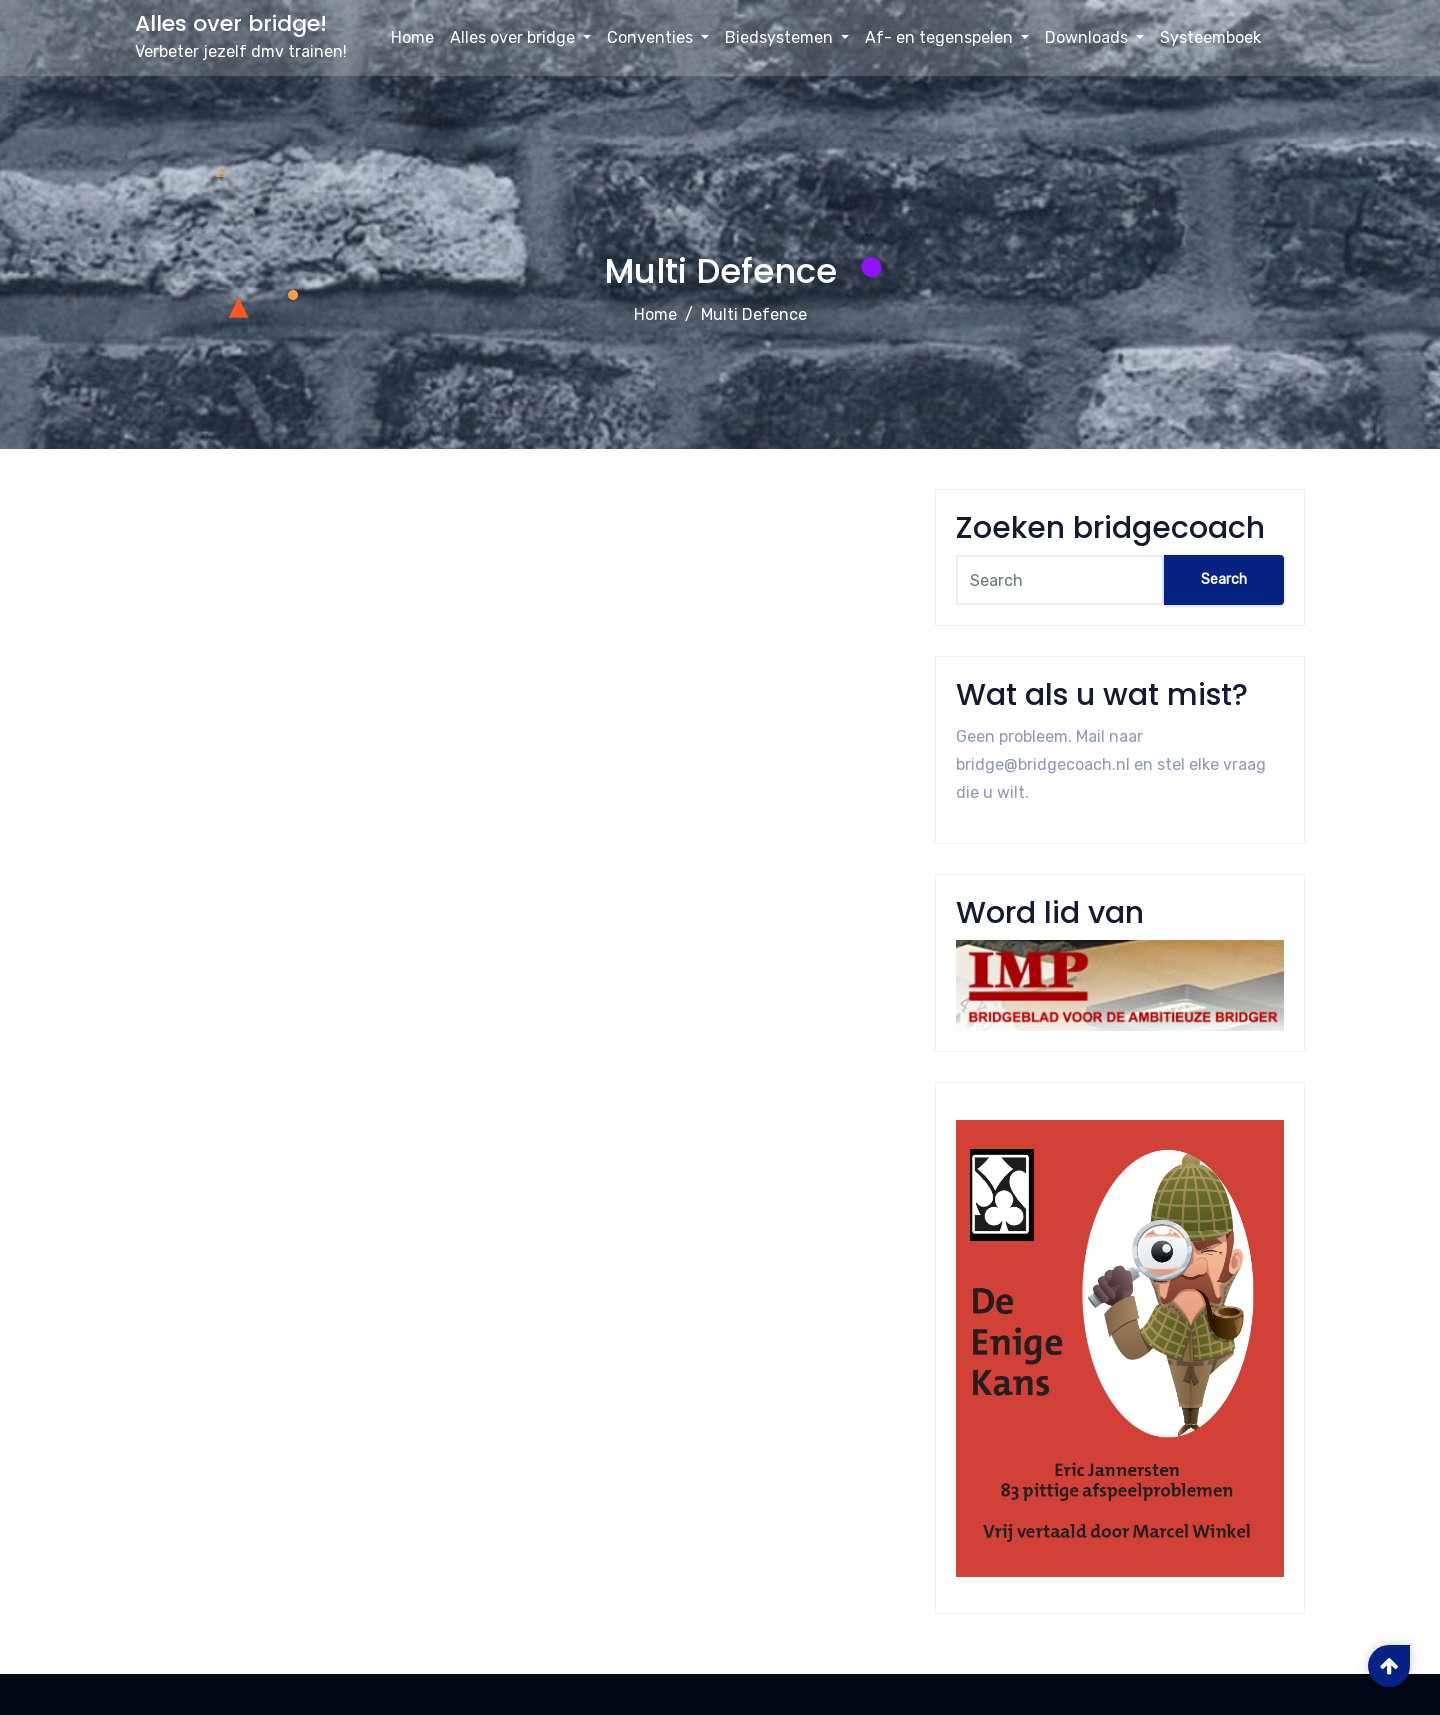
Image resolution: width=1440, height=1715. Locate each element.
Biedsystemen (787, 37)
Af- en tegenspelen (947, 37)
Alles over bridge (520, 37)
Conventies (658, 37)
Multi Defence (754, 314)
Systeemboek (1210, 37)
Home (412, 37)
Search (1224, 579)
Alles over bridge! (231, 23)
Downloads (1094, 37)
